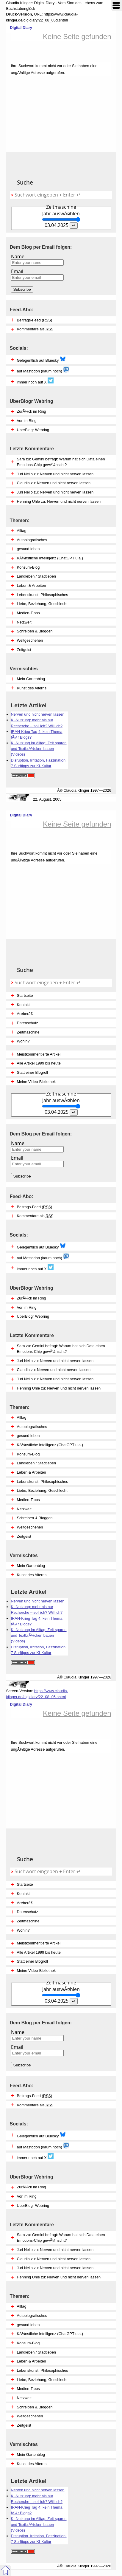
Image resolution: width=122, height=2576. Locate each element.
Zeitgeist (24, 2425)
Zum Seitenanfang (5, 2570)
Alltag (21, 2306)
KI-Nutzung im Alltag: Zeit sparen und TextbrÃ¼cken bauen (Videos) (39, 2524)
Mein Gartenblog (31, 2454)
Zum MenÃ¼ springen (116, 5)
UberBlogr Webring (33, 2205)
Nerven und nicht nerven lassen (38, 2490)
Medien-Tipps (28, 2388)
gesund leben (28, 2325)
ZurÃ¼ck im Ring (31, 2187)
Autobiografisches (32, 2315)
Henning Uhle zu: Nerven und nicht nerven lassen (59, 2277)
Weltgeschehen (30, 2416)
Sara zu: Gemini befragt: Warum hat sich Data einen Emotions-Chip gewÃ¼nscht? (61, 2237)
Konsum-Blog (28, 2343)
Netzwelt (24, 2398)
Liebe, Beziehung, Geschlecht (42, 2379)
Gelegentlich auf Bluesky (41, 2134)
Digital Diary (19, 27)
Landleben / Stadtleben (36, 2352)
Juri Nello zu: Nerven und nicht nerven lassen (55, 2249)
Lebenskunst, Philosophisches (42, 2370)
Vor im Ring (27, 2196)
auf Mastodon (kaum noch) (43, 2145)
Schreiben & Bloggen (35, 2407)
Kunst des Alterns (32, 2463)
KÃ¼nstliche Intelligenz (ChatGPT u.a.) (50, 2333)
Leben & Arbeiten (31, 2361)
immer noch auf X (35, 2156)
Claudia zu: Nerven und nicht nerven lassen (54, 2259)
